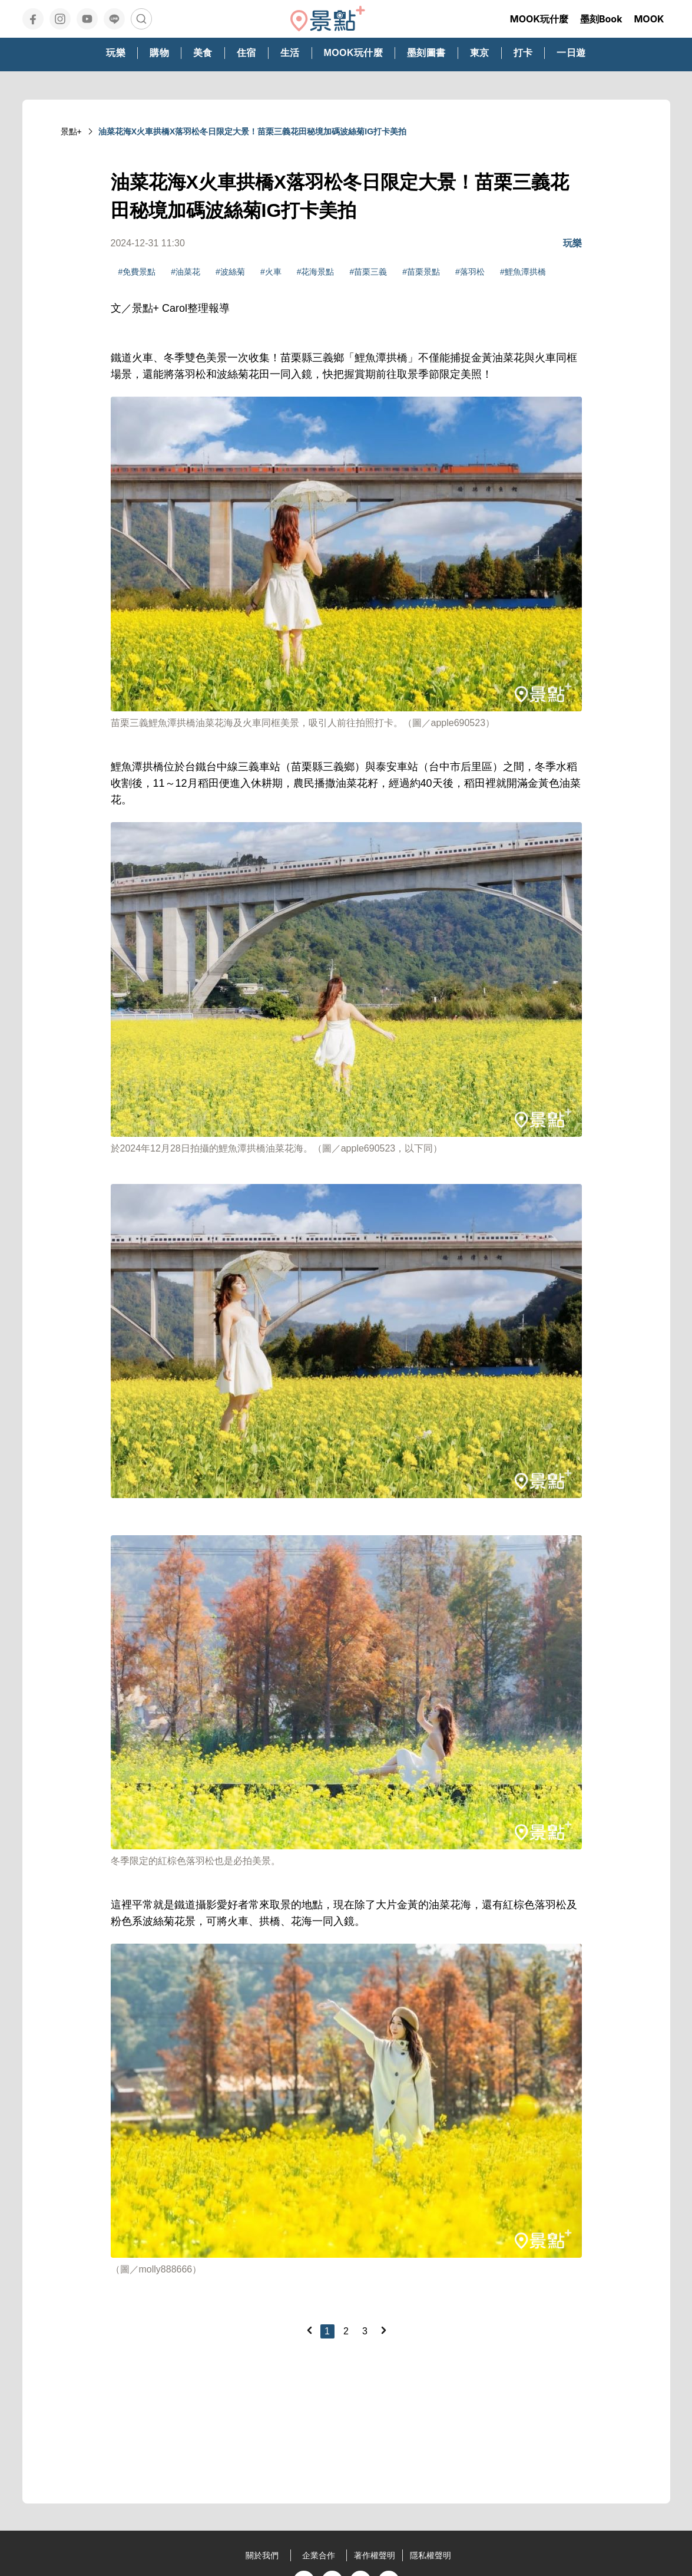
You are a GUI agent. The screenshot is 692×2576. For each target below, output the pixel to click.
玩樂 (572, 243)
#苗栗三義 (368, 271)
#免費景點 (137, 271)
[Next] (383, 2330)
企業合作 (318, 2555)
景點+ (71, 131)
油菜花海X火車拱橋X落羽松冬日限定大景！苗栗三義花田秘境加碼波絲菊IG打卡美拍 (252, 131)
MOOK (649, 19)
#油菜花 (185, 271)
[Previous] (309, 2330)
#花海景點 (316, 271)
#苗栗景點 (421, 271)
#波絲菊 (230, 271)
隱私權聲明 (430, 2555)
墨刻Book (601, 19)
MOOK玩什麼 (539, 19)
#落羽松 (470, 271)
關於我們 (262, 2555)
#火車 (271, 271)
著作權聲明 (374, 2555)
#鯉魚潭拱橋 (523, 271)
